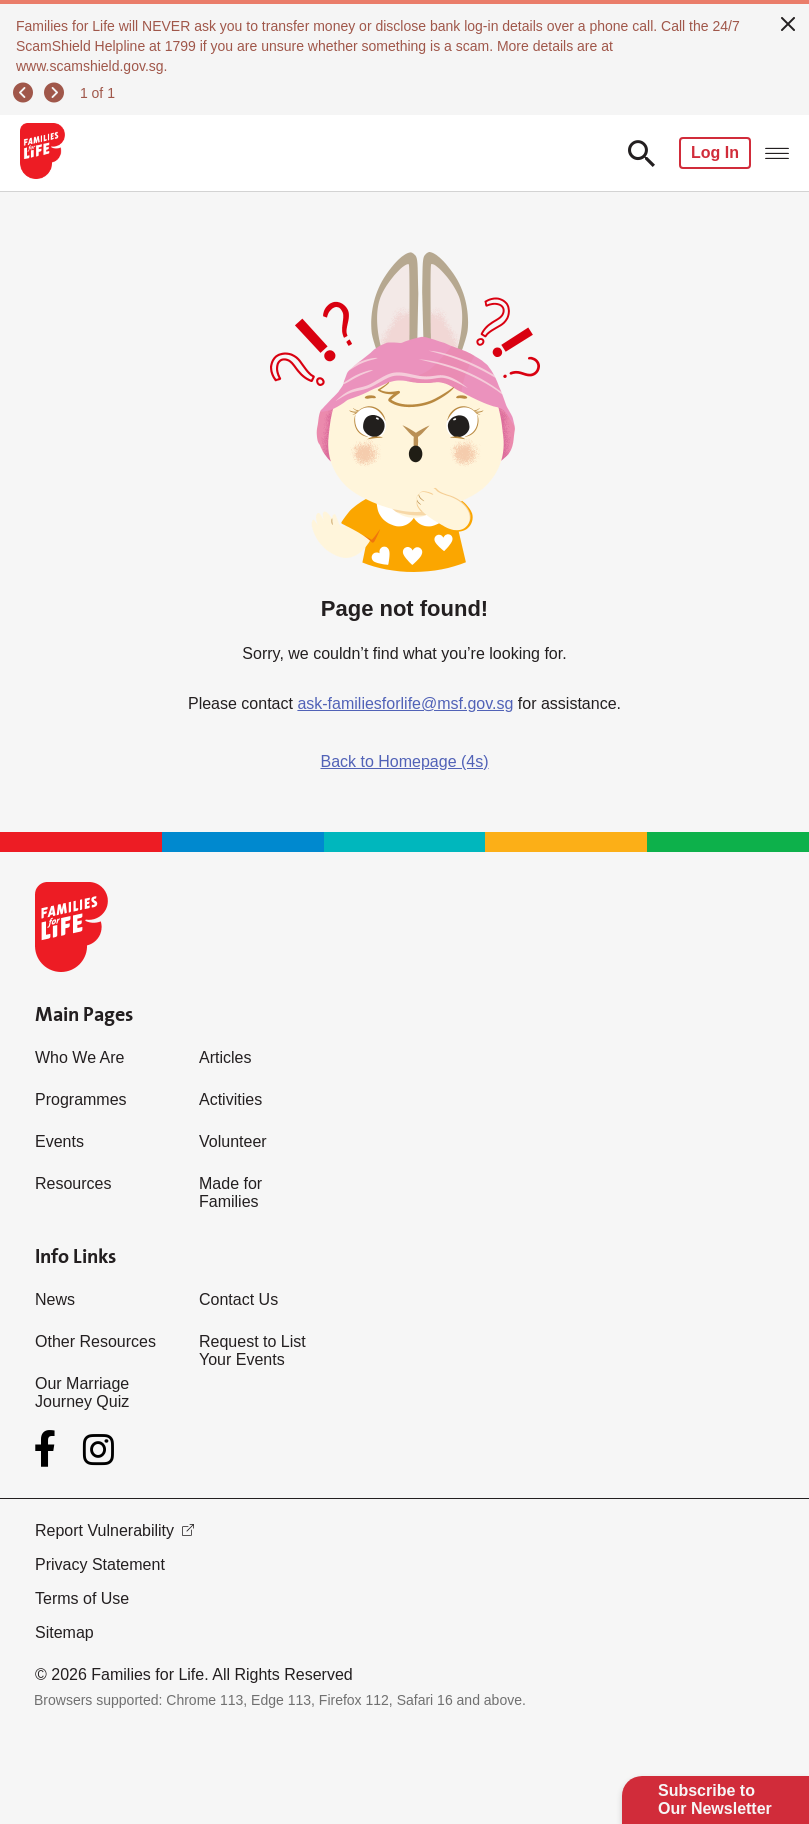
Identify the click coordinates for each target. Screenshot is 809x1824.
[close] (788, 22)
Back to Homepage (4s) (404, 761)
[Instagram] (98, 1449)
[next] (57, 93)
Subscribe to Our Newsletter (715, 1799)
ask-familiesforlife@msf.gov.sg (405, 703)
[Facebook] (49, 1449)
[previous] (26, 93)
